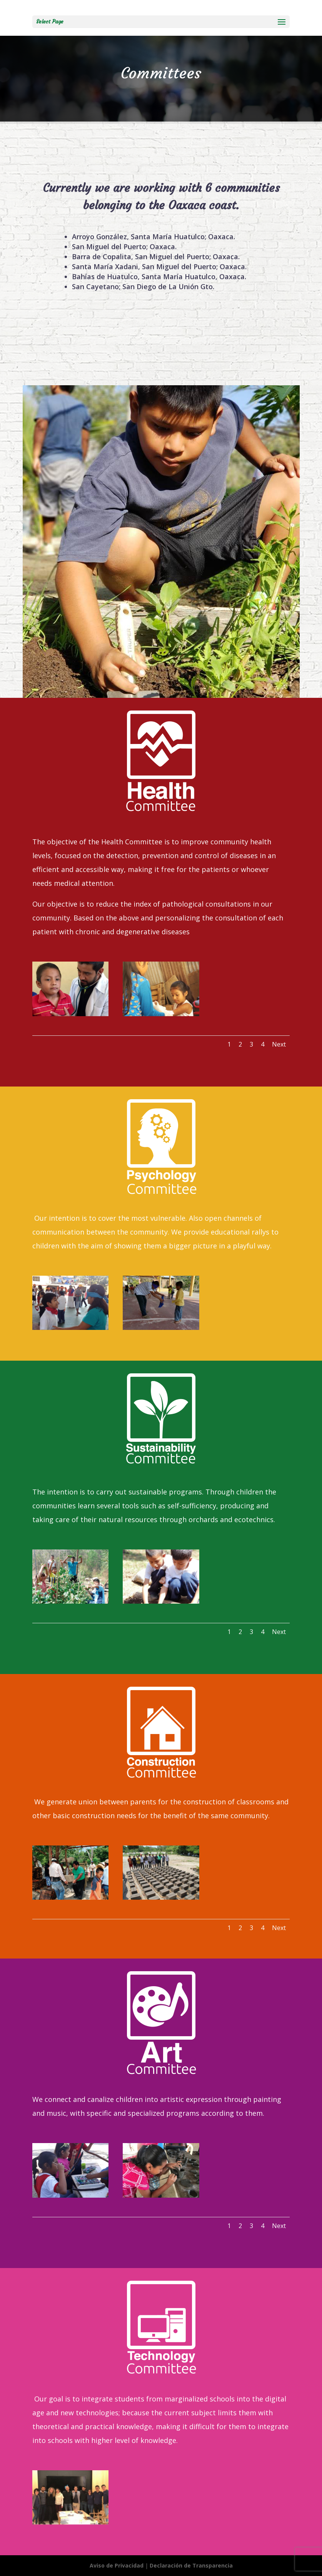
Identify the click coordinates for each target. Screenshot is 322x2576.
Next (279, 1044)
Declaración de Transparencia (191, 2565)
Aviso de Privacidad (116, 2565)
